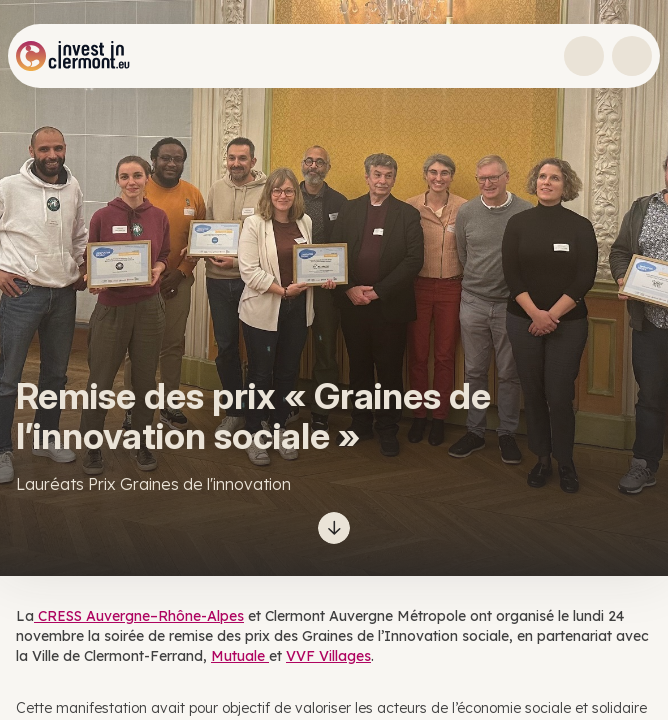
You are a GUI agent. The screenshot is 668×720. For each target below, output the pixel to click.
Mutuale (240, 656)
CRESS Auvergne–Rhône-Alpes (139, 616)
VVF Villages (328, 656)
